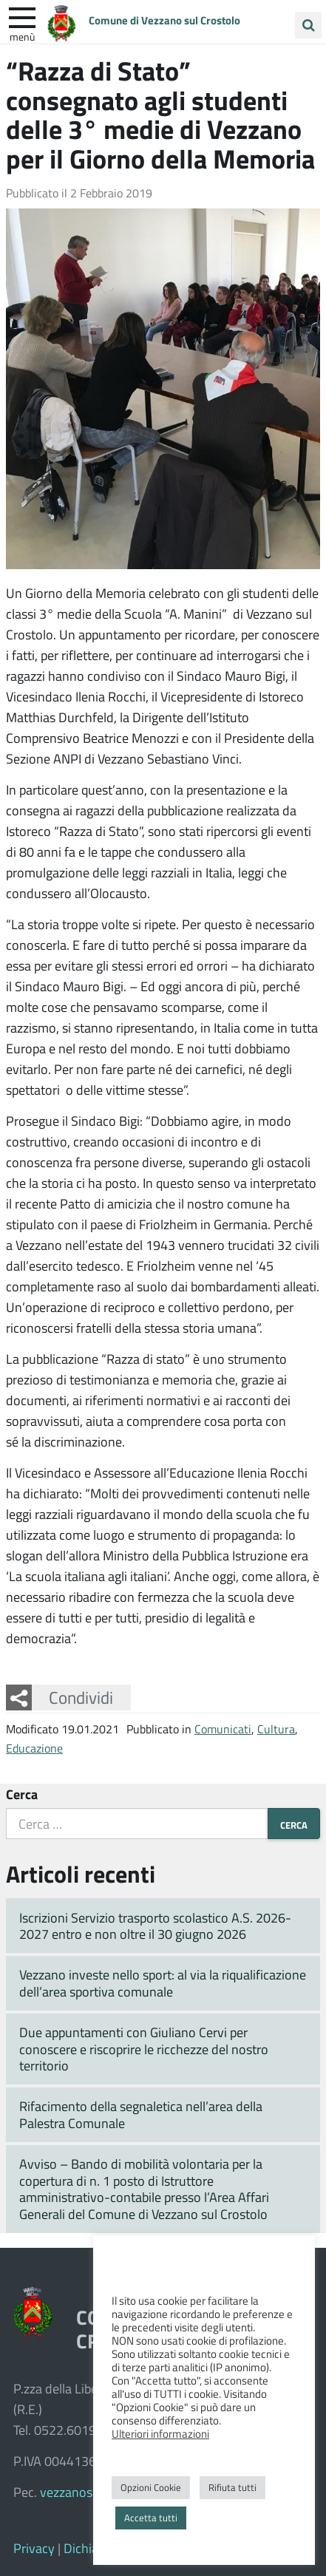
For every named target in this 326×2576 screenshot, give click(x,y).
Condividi (81, 1697)
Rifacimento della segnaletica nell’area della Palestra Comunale (140, 2114)
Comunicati (222, 1728)
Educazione (34, 1747)
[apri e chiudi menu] (22, 16)
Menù (22, 36)
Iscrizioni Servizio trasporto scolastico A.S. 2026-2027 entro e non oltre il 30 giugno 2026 (155, 1926)
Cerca (22, 1794)
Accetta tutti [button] (150, 2517)
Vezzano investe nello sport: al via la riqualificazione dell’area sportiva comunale (162, 1982)
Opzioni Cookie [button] (150, 2487)
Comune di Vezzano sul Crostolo (164, 20)
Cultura (276, 1728)
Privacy (34, 2548)
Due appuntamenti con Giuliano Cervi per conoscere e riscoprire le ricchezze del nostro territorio (143, 2048)
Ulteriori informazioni (160, 2433)
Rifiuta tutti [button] (232, 2487)
